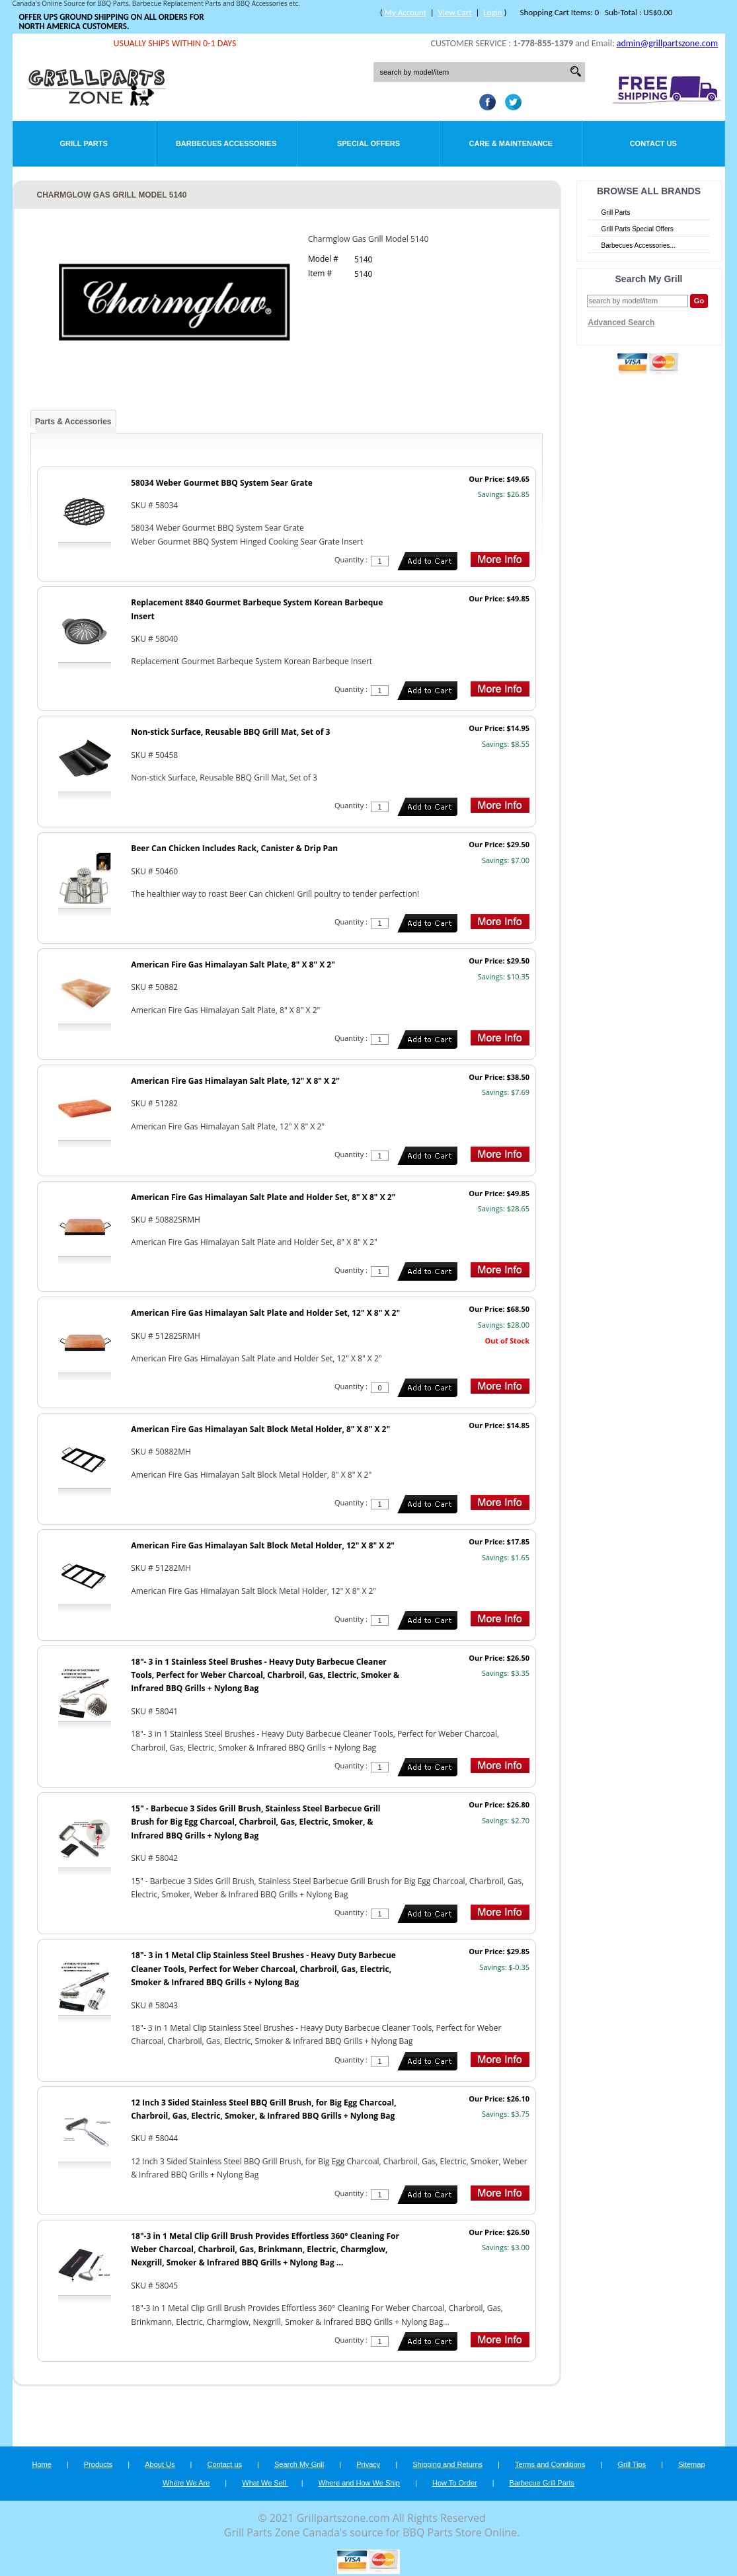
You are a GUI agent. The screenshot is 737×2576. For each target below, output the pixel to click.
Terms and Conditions (550, 2464)
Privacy (368, 2464)
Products (98, 2464)
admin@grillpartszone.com (667, 43)
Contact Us (653, 143)
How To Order (454, 2483)
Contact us (224, 2464)
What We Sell (265, 2483)
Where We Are (186, 2483)
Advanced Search (621, 322)
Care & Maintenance (511, 143)
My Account (405, 12)
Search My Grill (299, 2464)
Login (492, 12)
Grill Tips (631, 2464)
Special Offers (368, 143)
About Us (160, 2464)
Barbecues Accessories (226, 143)
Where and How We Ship (359, 2483)
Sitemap (691, 2464)
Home (41, 2464)
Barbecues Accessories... (638, 245)
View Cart (455, 12)
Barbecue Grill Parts (542, 2483)
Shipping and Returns (447, 2464)
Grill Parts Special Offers (637, 229)
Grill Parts (84, 143)
